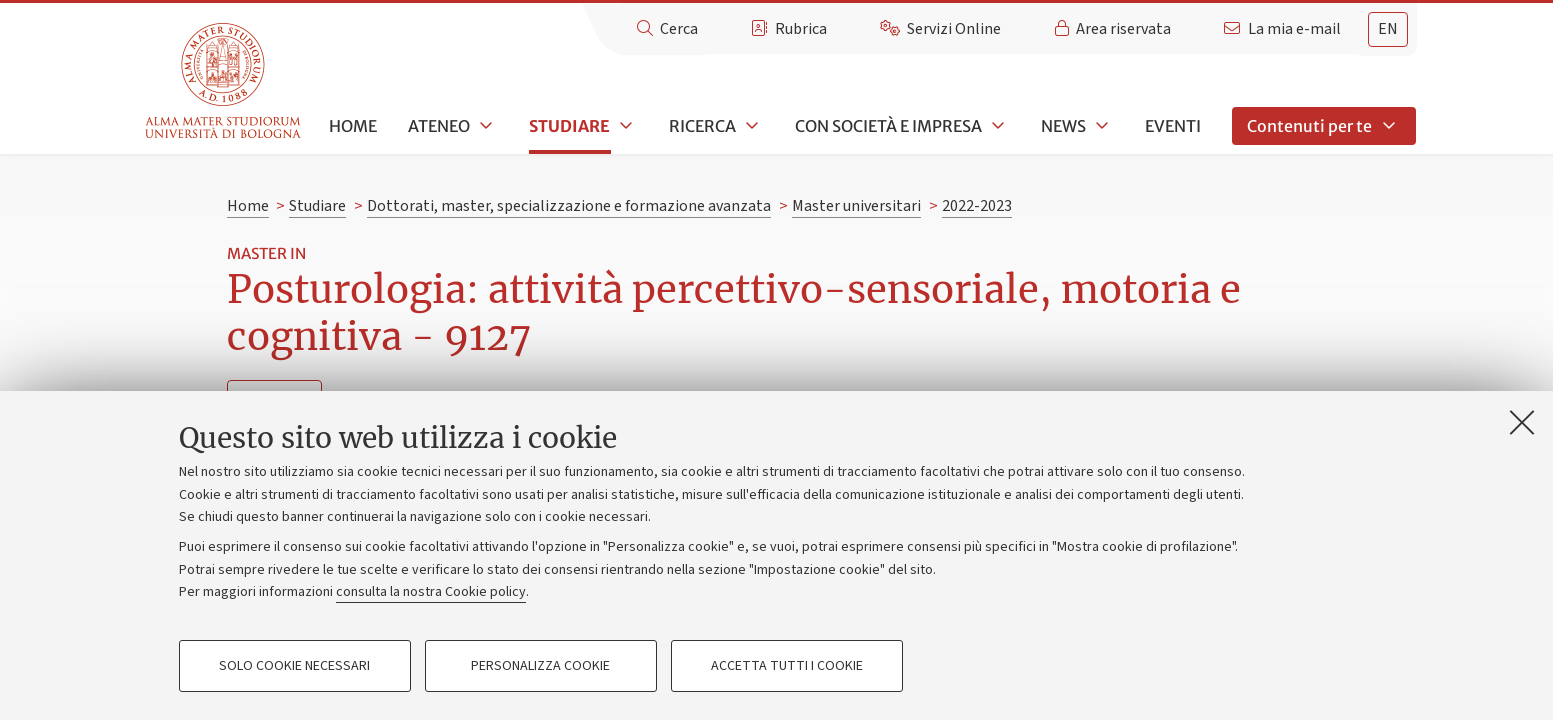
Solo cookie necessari (294, 666)
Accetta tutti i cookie (787, 666)
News (1063, 126)
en (1388, 29)
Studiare (569, 126)
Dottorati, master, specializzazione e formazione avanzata (569, 206)
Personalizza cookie (540, 666)
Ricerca (702, 126)
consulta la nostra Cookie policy (431, 592)
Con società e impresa (888, 126)
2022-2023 (977, 206)
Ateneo (439, 126)
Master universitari (856, 206)
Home (353, 126)
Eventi (1173, 126)
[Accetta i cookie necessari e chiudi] (1522, 422)
